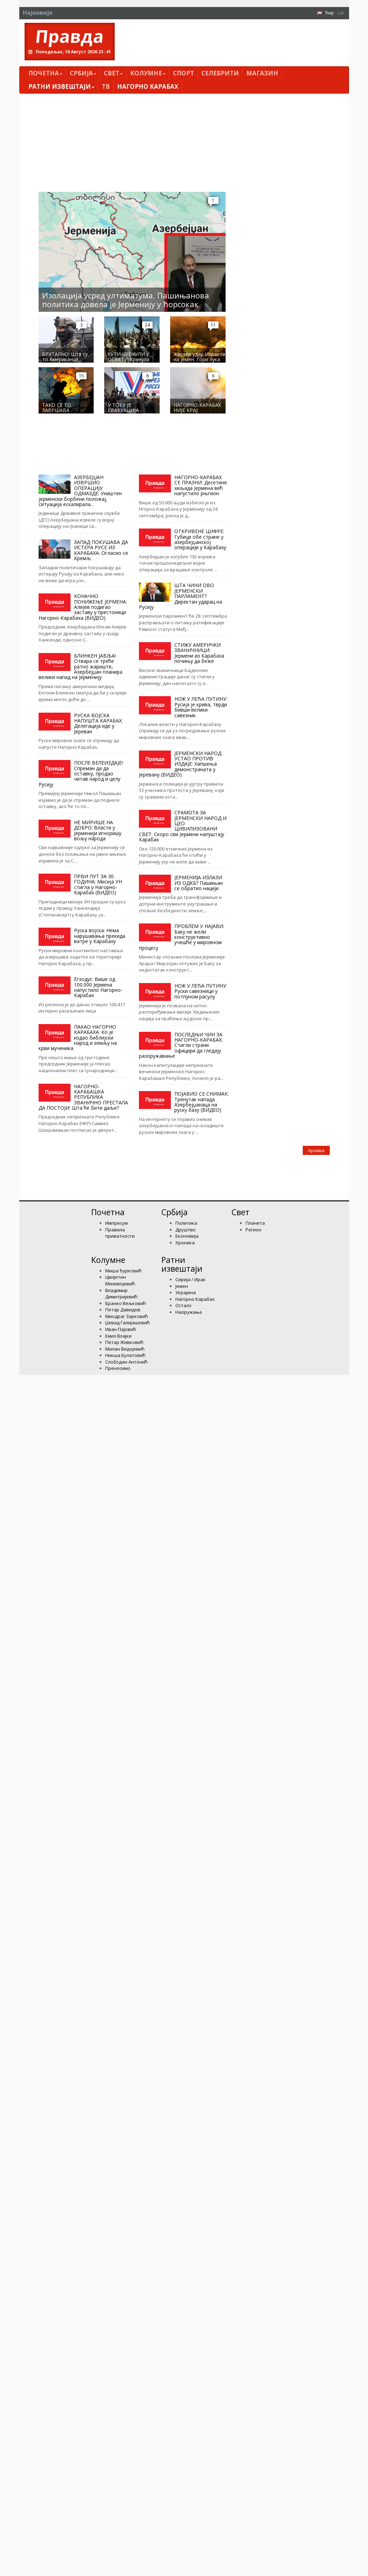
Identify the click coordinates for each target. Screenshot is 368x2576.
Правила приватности (120, 1232)
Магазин (262, 73)
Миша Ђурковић (123, 1270)
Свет (113, 73)
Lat (340, 12)
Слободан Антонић (126, 1362)
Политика (186, 1223)
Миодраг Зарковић (126, 1316)
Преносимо (118, 1368)
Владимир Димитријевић (121, 1293)
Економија (187, 1236)
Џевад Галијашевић (127, 1322)
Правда (69, 36)
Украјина (185, 1292)
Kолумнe (148, 73)
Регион (253, 1229)
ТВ (106, 86)
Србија (83, 73)
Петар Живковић (124, 1342)
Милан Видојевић (125, 1349)
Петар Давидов (122, 1309)
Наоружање (188, 1312)
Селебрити (220, 73)
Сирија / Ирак (190, 1279)
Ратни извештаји (61, 86)
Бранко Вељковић (125, 1303)
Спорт (183, 73)
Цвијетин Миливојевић (120, 1280)
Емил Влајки (118, 1336)
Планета (255, 1223)
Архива (316, 1150)
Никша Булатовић (125, 1355)
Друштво (185, 1229)
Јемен (181, 1286)
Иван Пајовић (120, 1329)
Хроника (185, 1242)
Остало (183, 1305)
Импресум (116, 1223)
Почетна (45, 73)
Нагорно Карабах (147, 86)
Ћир (329, 12)
